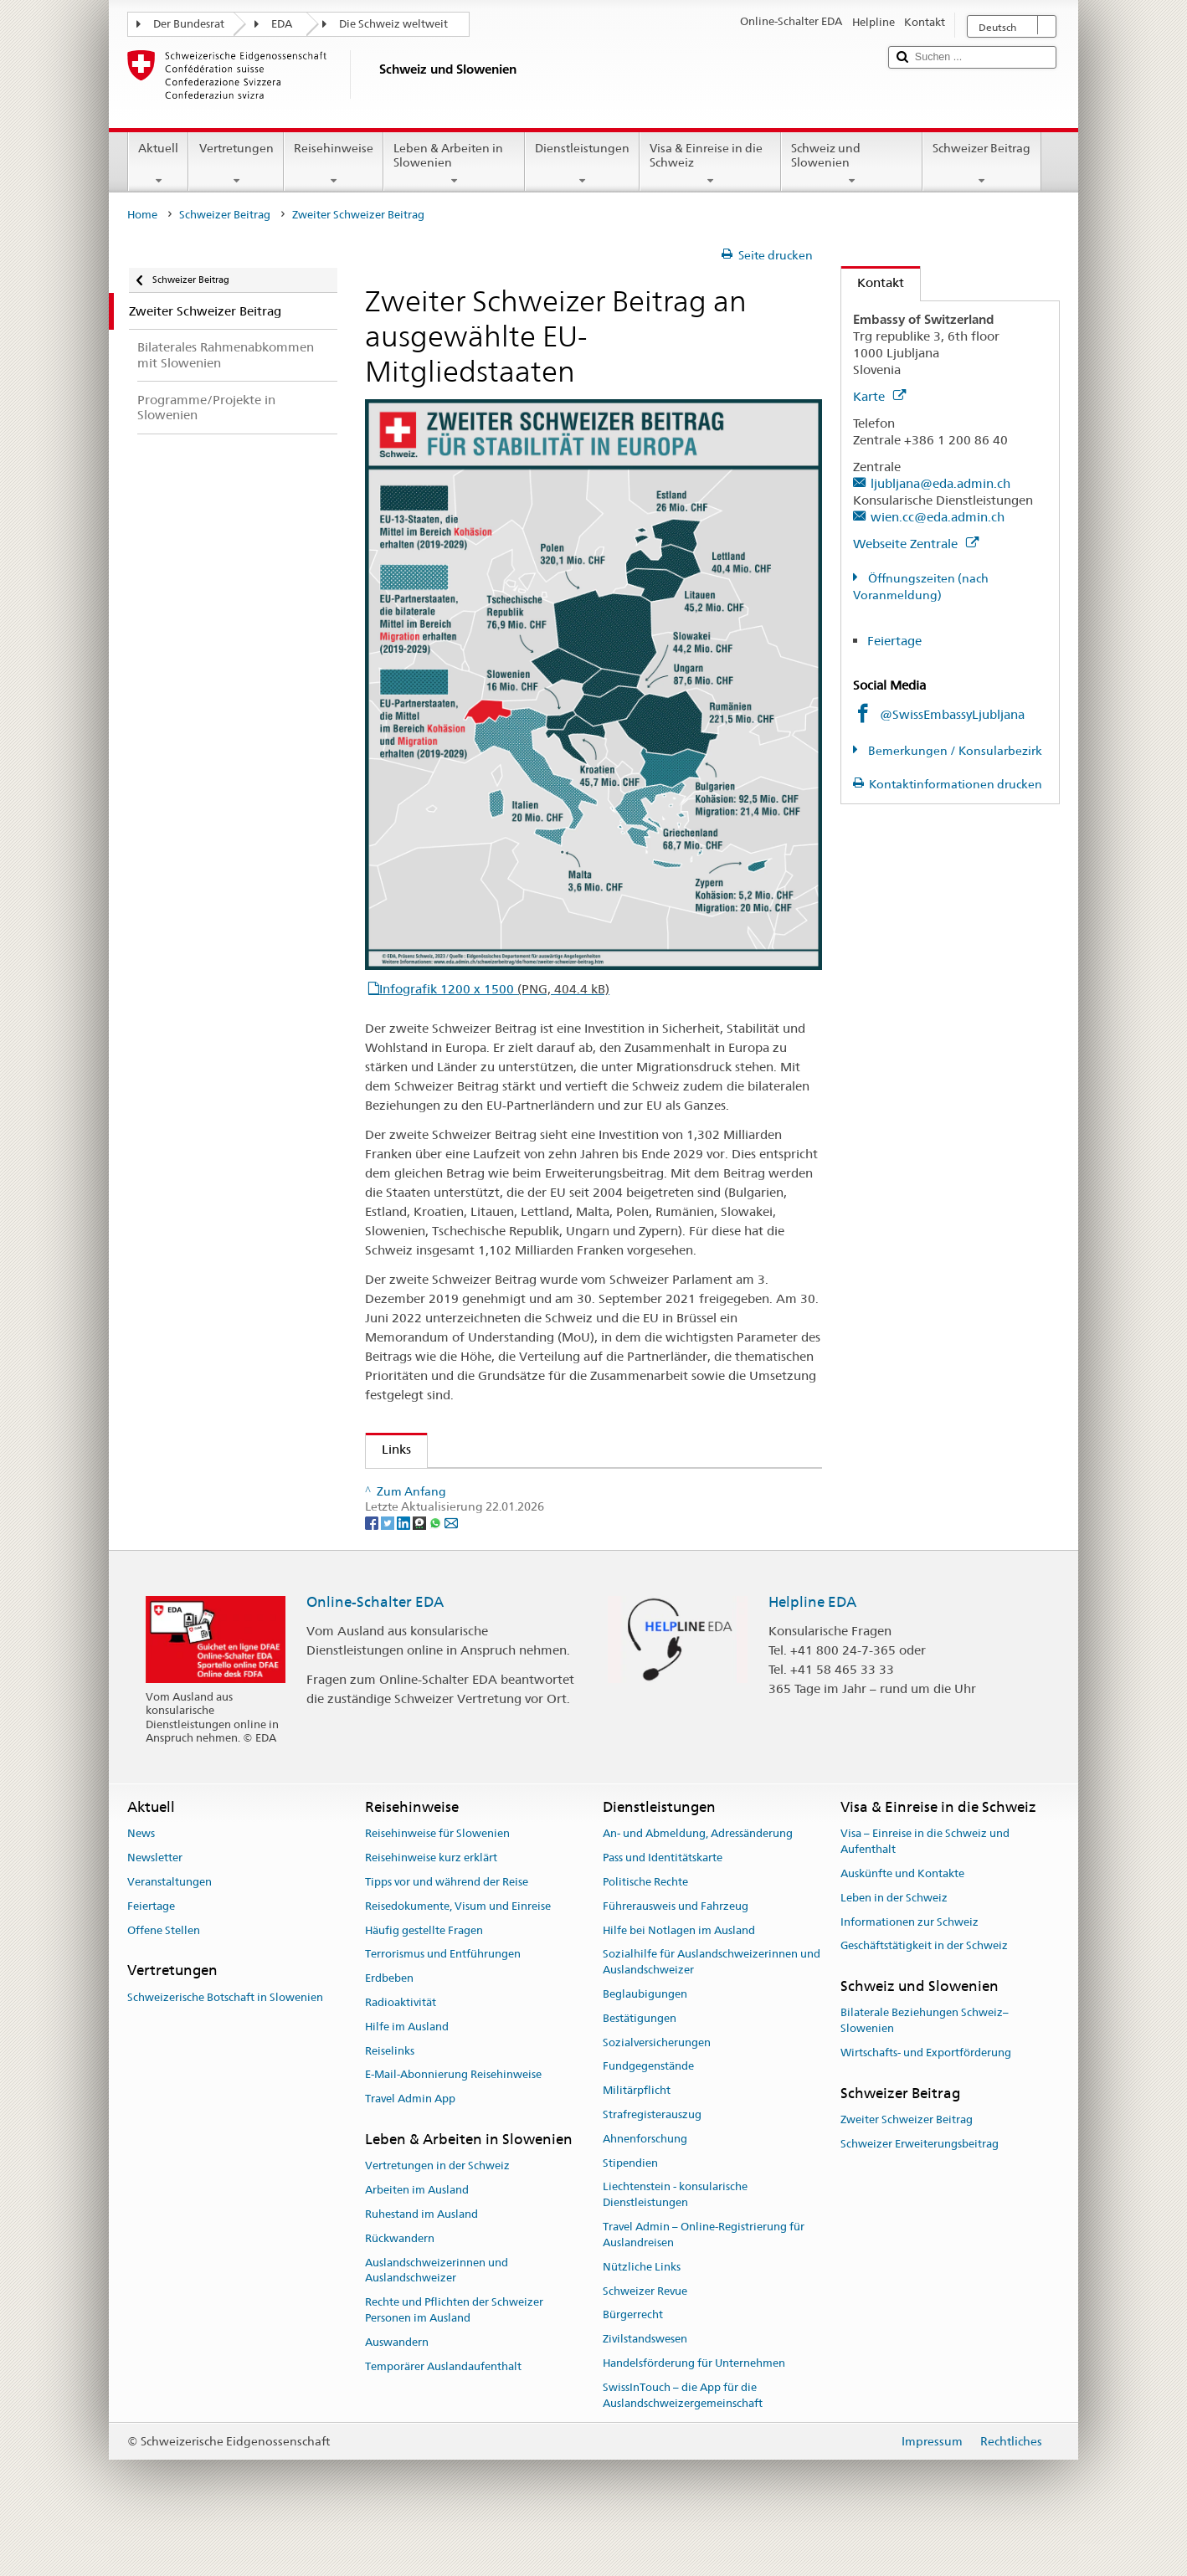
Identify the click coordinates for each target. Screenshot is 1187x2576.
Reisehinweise (334, 164)
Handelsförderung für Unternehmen (694, 2404)
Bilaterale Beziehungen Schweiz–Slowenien (924, 2062)
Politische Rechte (645, 1923)
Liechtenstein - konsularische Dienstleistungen (675, 2236)
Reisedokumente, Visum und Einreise (458, 1947)
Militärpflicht (637, 2132)
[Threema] (421, 1563)
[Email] (451, 1563)
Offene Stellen (163, 1971)
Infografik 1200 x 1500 (494, 989)
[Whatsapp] (436, 1563)
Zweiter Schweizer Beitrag (906, 2160)
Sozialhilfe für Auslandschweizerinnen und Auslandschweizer (711, 2003)
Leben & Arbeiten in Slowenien (454, 164)
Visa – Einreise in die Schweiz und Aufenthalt (925, 1883)
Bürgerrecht (633, 2356)
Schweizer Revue (645, 2332)
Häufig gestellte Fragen (424, 1971)
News (141, 1875)
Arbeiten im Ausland (417, 2231)
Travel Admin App (410, 2140)
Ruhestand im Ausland (421, 2255)
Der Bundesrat (188, 24)
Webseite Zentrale (916, 544)
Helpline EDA (812, 1642)
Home (142, 214)
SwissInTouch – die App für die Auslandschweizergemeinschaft (683, 2436)
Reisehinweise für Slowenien (437, 1875)
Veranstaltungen (169, 1923)
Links (388, 1449)
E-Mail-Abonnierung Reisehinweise (453, 2116)
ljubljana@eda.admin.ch (940, 483)
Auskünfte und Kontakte (902, 1914)
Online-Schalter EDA (375, 1642)
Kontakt (872, 282)
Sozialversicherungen (657, 2083)
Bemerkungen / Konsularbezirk (954, 750)
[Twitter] (389, 1563)
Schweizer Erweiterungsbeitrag (919, 2184)
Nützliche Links (642, 2307)
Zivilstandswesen (645, 2380)
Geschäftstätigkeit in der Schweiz (924, 1987)
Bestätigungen (639, 2059)
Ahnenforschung (645, 2179)
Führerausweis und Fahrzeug (675, 1947)
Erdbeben (389, 2020)
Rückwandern (399, 2279)
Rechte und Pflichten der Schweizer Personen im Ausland (454, 2351)
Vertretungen (235, 164)
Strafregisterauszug (652, 2155)
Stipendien (630, 2204)
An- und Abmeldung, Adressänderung (698, 1875)
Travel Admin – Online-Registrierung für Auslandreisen (703, 2275)
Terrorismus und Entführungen (443, 1995)
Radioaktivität (400, 2043)
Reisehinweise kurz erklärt (431, 1898)
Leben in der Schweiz (894, 1938)
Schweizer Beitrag (981, 164)
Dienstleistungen (582, 164)
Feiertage (894, 641)
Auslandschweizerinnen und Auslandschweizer (436, 2311)
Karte (879, 396)
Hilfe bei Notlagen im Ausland (679, 1971)
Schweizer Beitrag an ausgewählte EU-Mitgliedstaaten (534, 1487)
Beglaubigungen (645, 2035)
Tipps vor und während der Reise (446, 1923)
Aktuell (158, 164)
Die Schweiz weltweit (393, 24)
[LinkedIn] (405, 1563)
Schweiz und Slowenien (852, 164)
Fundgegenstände (648, 2107)
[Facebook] (373, 1563)
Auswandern (397, 2383)
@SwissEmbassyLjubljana (952, 714)
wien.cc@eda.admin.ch (938, 517)
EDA (281, 24)
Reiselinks (389, 2092)
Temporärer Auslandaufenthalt (443, 2407)
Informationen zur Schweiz (909, 1963)
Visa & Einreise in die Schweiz (710, 164)
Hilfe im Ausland (407, 2067)
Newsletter (154, 1898)
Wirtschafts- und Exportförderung (925, 2093)
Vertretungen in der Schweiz (437, 2207)
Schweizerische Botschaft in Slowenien (225, 2038)
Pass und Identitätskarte (662, 1898)
